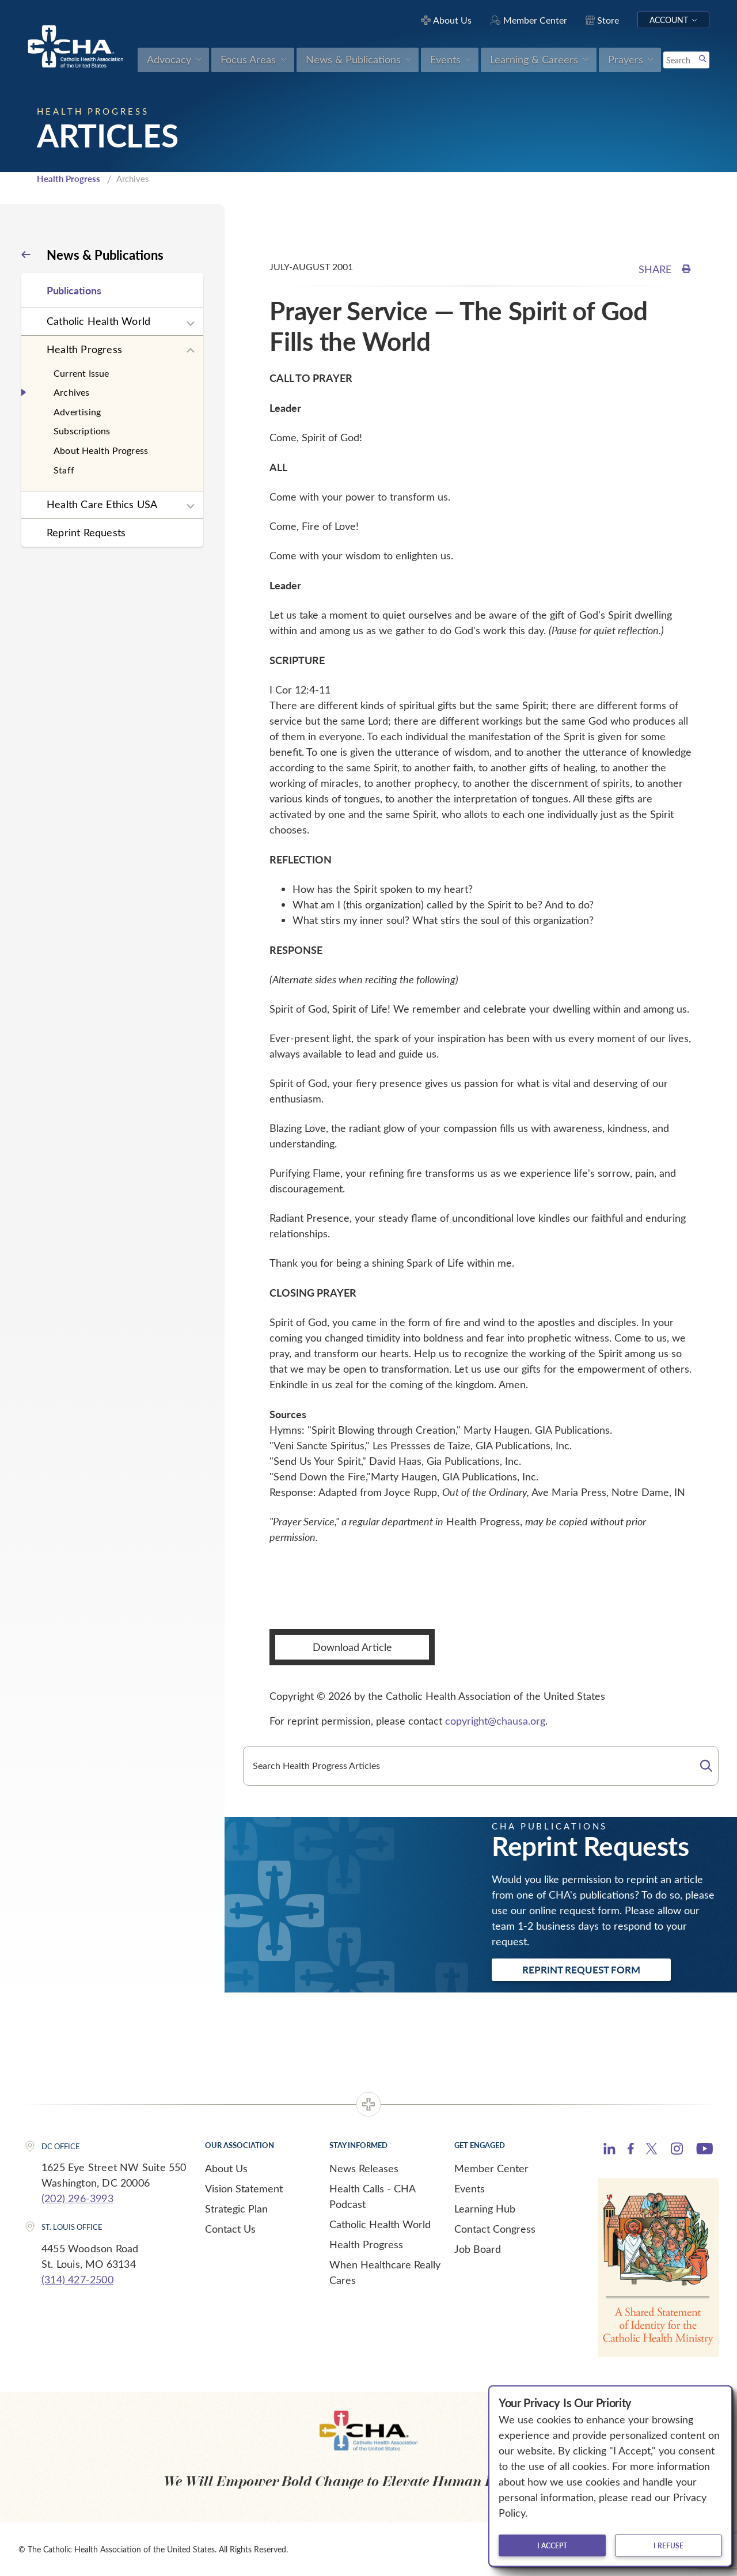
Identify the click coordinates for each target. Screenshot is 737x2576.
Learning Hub (484, 2208)
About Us (226, 2168)
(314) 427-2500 (77, 2279)
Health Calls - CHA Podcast (372, 2196)
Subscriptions (82, 431)
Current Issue (81, 373)
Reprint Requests (86, 532)
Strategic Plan (236, 2208)
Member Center (491, 2168)
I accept (552, 2545)
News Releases (363, 2168)
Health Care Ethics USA (102, 504)
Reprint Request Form (581, 1969)
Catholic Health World (98, 321)
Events (469, 2188)
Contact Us (230, 2229)
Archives (72, 392)
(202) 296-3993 (77, 2198)
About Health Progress (101, 450)
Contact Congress (494, 2229)
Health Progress (68, 178)
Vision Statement (244, 2188)
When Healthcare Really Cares (384, 2272)
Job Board (477, 2249)
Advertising (77, 412)
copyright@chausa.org (495, 1721)
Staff (64, 470)
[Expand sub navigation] (190, 323)
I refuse (668, 2545)
